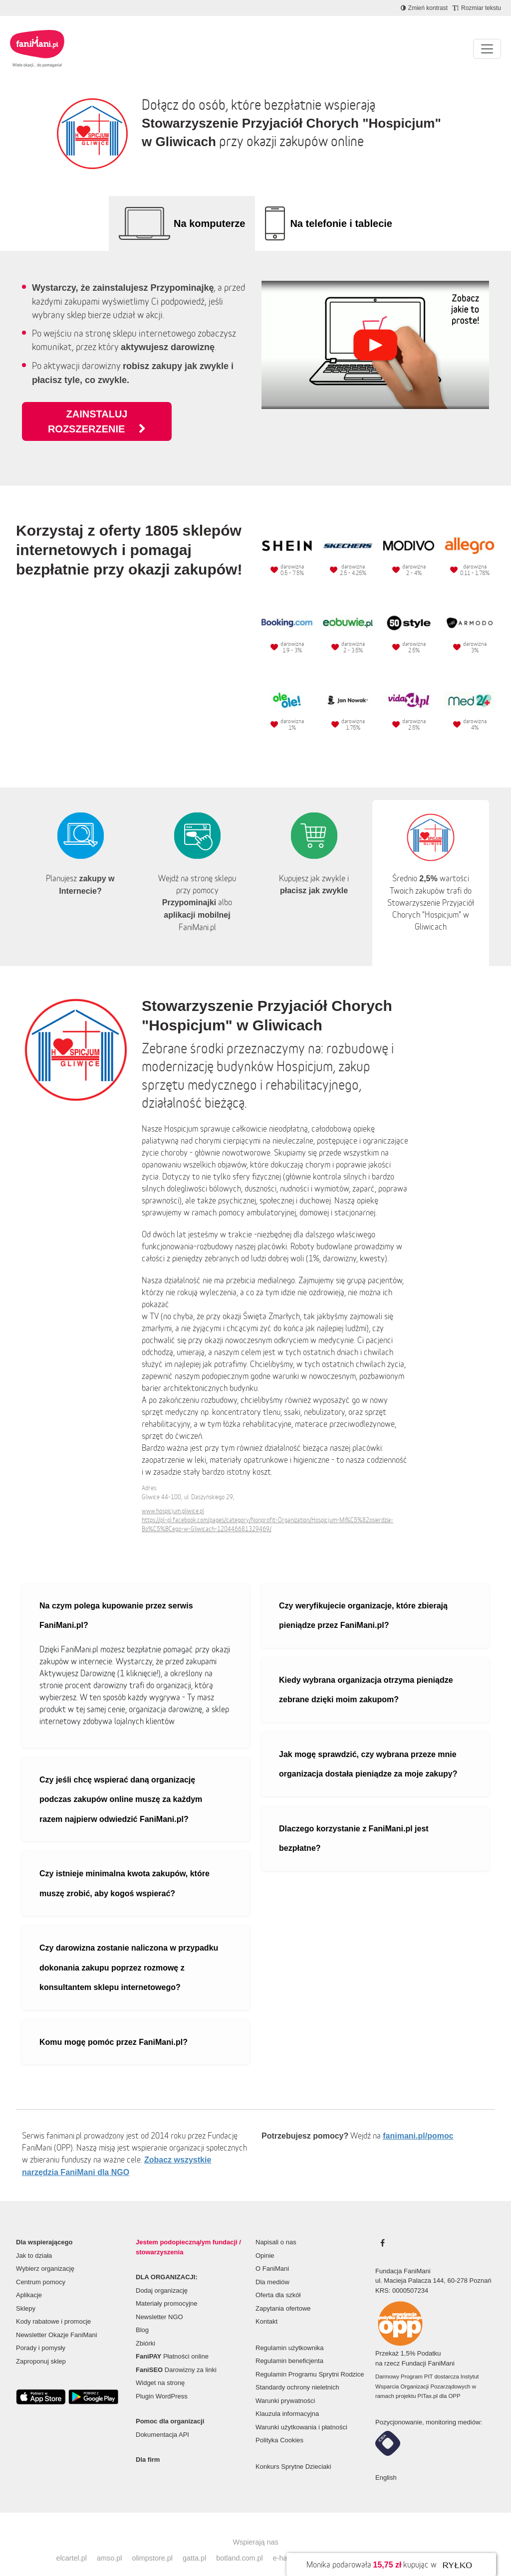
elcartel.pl (71, 2543)
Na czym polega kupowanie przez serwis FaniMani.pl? (116, 1600)
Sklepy (25, 2293)
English (386, 2462)
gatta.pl (194, 2543)
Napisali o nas (276, 2227)
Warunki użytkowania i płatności (301, 2412)
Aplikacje (29, 2280)
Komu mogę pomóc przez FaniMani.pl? (113, 2027)
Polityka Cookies (279, 2425)
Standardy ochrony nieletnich (297, 2372)
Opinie (265, 2240)
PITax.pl (428, 2381)
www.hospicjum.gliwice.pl (173, 1496)
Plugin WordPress (162, 2381)
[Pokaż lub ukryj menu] (487, 49)
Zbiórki (145, 2328)
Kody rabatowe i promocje (53, 2306)
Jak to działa (34, 2240)
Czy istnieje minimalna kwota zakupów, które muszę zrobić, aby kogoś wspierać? (124, 1868)
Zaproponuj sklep (41, 2346)
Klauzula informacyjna (287, 2398)
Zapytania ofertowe (283, 2293)
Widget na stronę (160, 2368)
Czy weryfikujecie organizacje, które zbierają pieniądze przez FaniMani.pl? (363, 1600)
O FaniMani (272, 2253)
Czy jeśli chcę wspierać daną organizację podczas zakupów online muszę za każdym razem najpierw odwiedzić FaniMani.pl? (120, 1784)
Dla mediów (272, 2267)
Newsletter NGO (159, 2302)
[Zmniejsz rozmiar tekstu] (477, 8)
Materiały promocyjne (167, 2288)
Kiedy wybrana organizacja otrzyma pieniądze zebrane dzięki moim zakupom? (366, 1675)
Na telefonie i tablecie (341, 223)
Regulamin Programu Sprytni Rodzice (310, 2359)
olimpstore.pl (152, 2543)
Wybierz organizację (45, 2253)
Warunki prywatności (285, 2385)
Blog (142, 2315)
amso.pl (109, 2543)
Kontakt (266, 2306)
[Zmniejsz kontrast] (424, 8)
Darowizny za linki (176, 2355)
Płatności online (172, 2341)
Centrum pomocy (40, 2267)
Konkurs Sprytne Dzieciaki (293, 2451)
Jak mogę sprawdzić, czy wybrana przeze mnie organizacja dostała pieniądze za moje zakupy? (368, 1749)
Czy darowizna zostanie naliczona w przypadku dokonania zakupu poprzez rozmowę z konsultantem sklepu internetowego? (128, 1953)
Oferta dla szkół (278, 2280)
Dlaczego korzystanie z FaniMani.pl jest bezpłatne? (354, 1823)
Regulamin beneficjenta (289, 2346)
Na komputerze (209, 223)
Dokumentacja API (162, 2419)
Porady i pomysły (40, 2333)
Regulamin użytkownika (290, 2333)
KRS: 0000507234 (401, 2275)
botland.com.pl (239, 2543)
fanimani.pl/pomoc (418, 2121)
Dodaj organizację (162, 2275)
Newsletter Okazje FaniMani (56, 2320)
